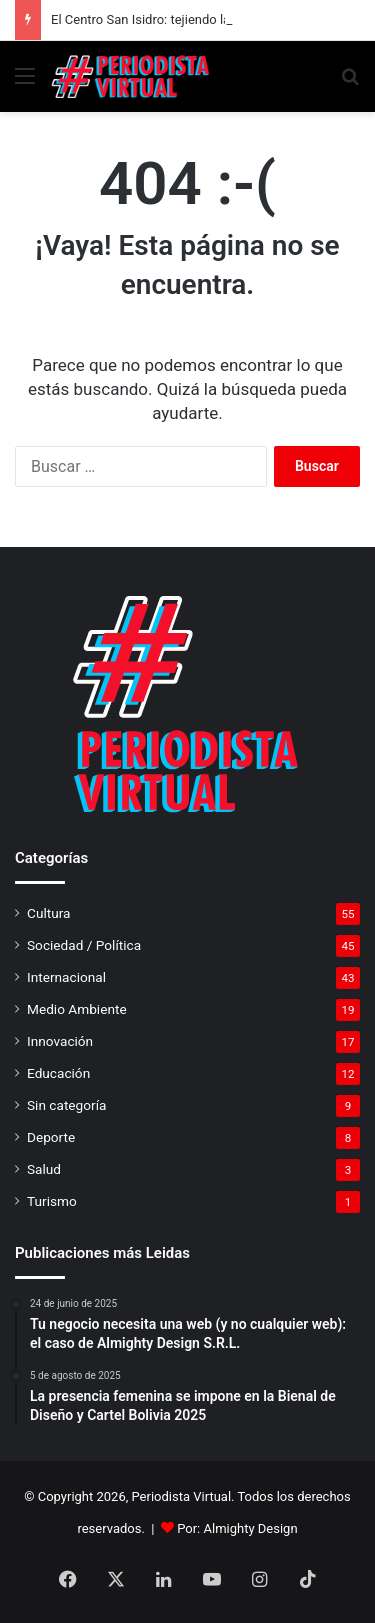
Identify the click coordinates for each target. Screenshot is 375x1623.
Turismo (52, 1201)
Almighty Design (251, 1528)
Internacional (66, 977)
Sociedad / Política (84, 945)
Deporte (51, 1137)
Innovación (60, 1041)
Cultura (48, 913)
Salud (44, 1169)
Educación (58, 1073)
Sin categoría (66, 1105)
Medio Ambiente (77, 1009)
